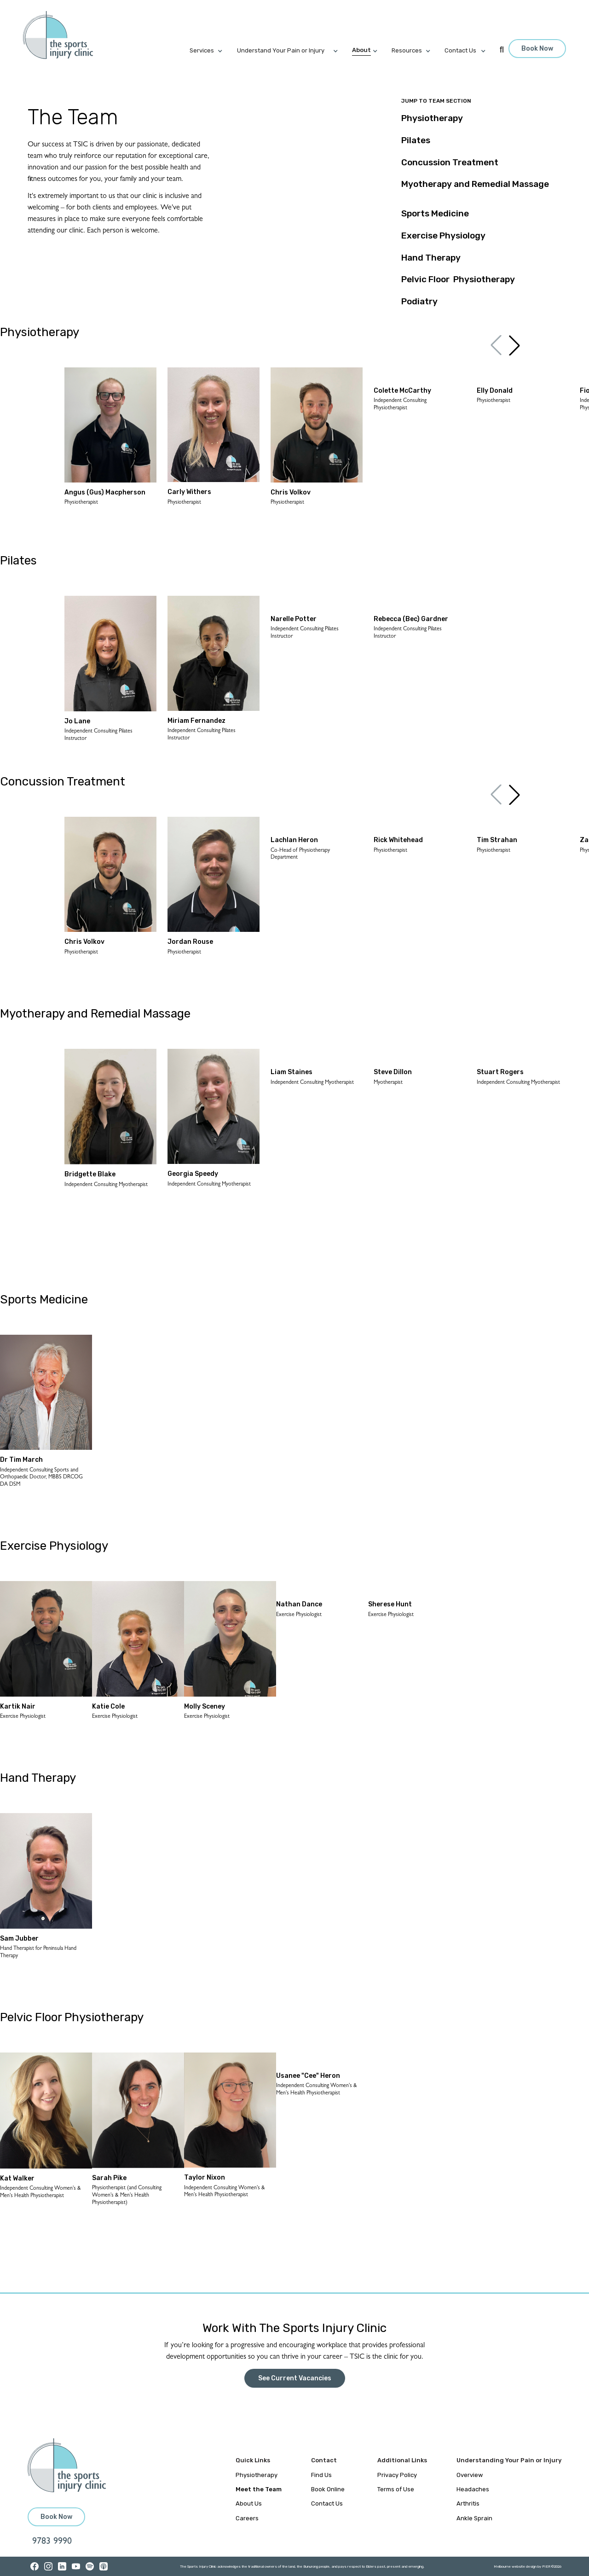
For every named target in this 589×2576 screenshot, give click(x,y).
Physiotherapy (256, 2474)
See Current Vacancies (294, 2378)
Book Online (328, 2489)
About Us (249, 2503)
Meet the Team (259, 2489)
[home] (63, 35)
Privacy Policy (397, 2474)
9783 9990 (52, 2542)
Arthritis (467, 2503)
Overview (469, 2474)
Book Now (537, 48)
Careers (247, 2518)
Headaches (472, 2489)
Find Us (321, 2474)
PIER (546, 2566)
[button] (213, 51)
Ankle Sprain (474, 2518)
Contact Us (327, 2503)
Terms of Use (395, 2489)
